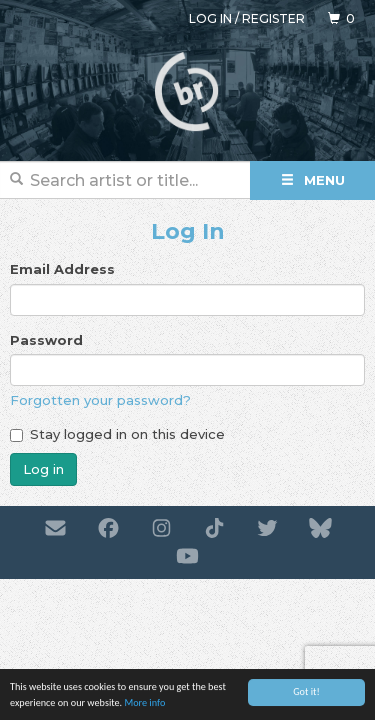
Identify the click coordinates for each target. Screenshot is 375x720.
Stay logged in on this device (117, 434)
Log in (210, 18)
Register (273, 18)
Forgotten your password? (100, 400)
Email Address (62, 269)
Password (46, 340)
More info (144, 703)
